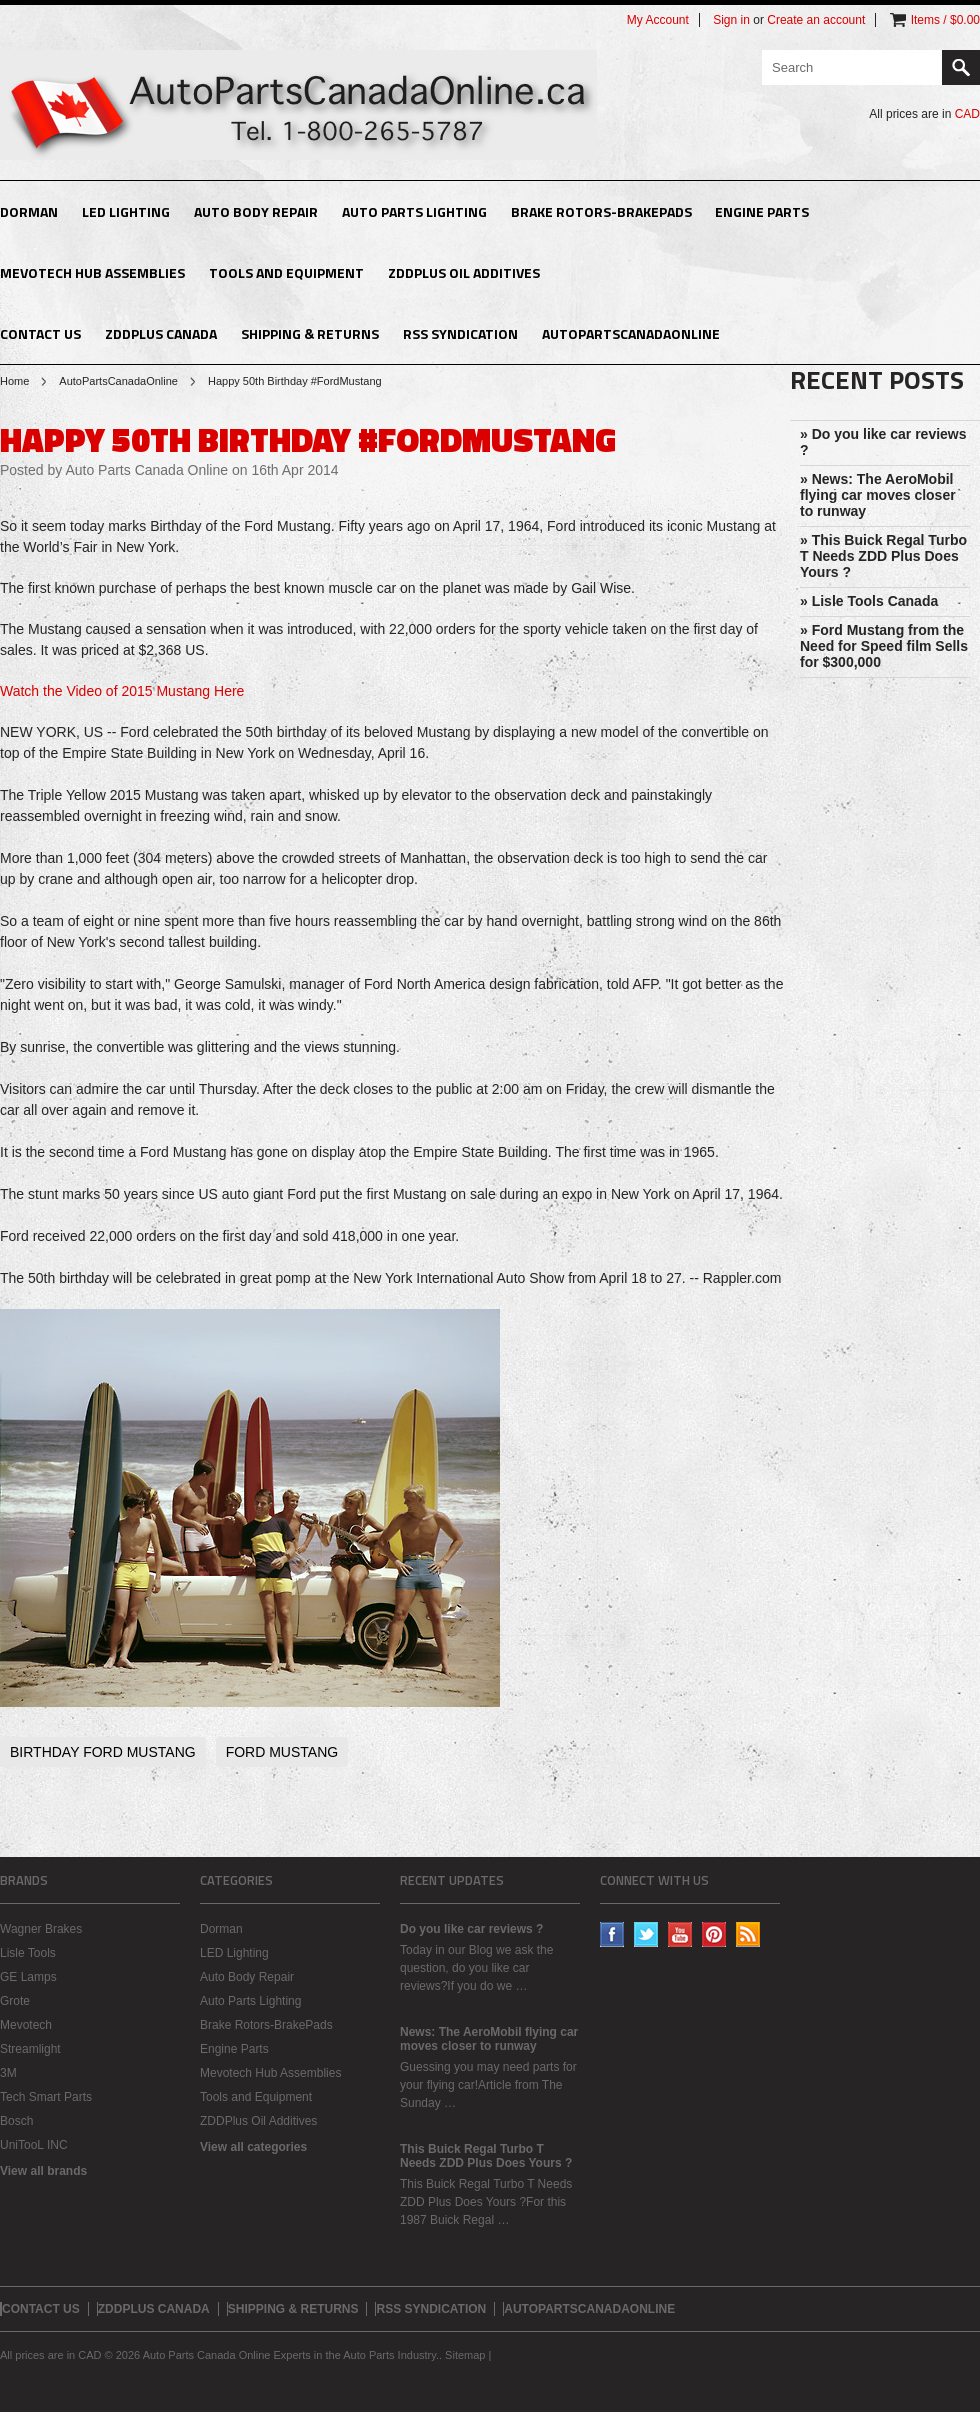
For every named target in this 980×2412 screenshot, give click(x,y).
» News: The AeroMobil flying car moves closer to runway (878, 495)
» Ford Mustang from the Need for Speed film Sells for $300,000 (884, 646)
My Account (658, 20)
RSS (748, 1934)
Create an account (816, 20)
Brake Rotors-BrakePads (601, 211)
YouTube (680, 1934)
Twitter (646, 1934)
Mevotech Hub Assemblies (92, 272)
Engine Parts (762, 211)
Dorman (29, 211)
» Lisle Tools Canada (869, 601)
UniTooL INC (34, 2145)
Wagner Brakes (41, 1929)
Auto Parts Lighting (414, 211)
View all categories (253, 2147)
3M (8, 2073)
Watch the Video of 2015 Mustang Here (122, 691)
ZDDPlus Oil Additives (464, 272)
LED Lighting (126, 211)
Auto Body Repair (256, 211)
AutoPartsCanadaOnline (118, 381)
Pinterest (714, 1934)
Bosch (16, 2121)
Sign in (731, 20)
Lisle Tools (28, 1953)
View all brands (43, 2171)
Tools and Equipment (286, 272)
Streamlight (30, 2049)
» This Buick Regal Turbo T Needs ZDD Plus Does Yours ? (883, 556)
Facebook (612, 1934)
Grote (15, 2001)
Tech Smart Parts (46, 2097)
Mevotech (26, 2025)
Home (14, 381)
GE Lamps (28, 1977)
